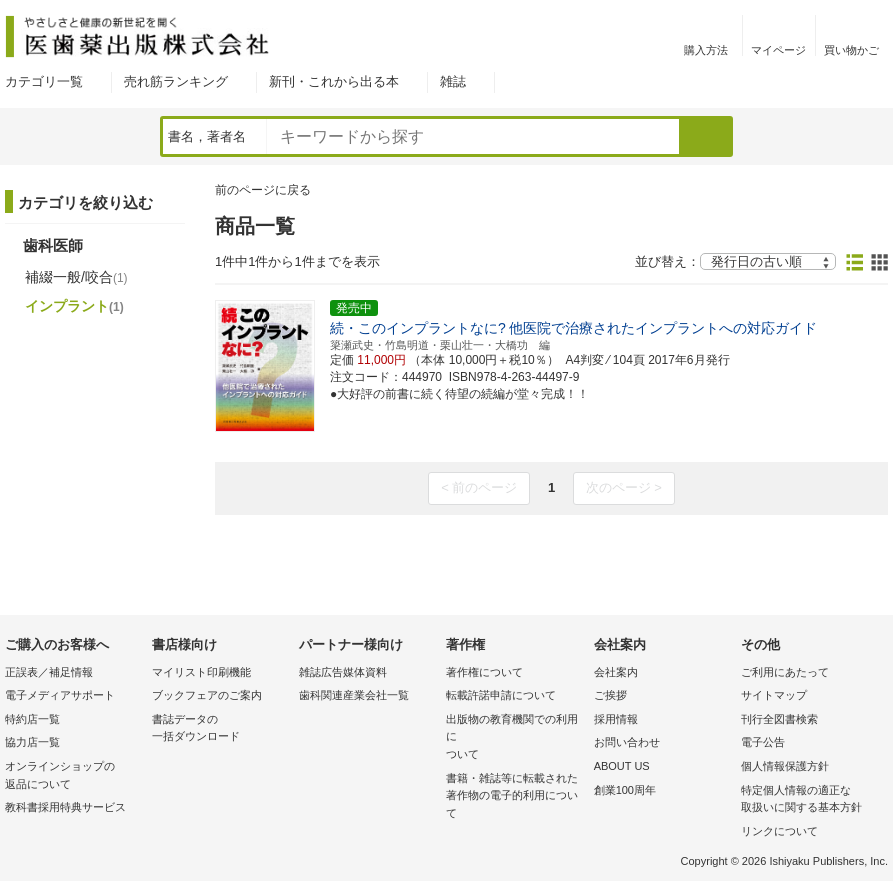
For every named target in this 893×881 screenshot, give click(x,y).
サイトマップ (774, 695)
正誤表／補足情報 (49, 672)
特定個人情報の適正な (809, 800)
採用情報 (616, 719)
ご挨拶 (610, 695)
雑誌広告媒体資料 (343, 672)
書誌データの (220, 729)
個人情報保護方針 (785, 766)
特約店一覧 (32, 719)
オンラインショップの (73, 776)
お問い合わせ (627, 742)
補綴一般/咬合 (76, 277)
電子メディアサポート (60, 695)
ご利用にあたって (785, 672)
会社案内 (616, 672)
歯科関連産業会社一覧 (354, 695)
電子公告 (763, 742)
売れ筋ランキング (176, 81)
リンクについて (779, 831)
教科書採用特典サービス (65, 807)
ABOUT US (622, 766)
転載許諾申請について (501, 695)
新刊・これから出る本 (334, 81)
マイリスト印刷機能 (201, 672)
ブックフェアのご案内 (207, 695)
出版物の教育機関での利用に (514, 738)
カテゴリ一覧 (44, 81)
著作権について (484, 672)
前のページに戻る (263, 190)
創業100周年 (625, 790)
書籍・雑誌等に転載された (514, 797)
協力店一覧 (32, 742)
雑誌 (453, 81)
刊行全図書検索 (779, 719)
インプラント (74, 306)
